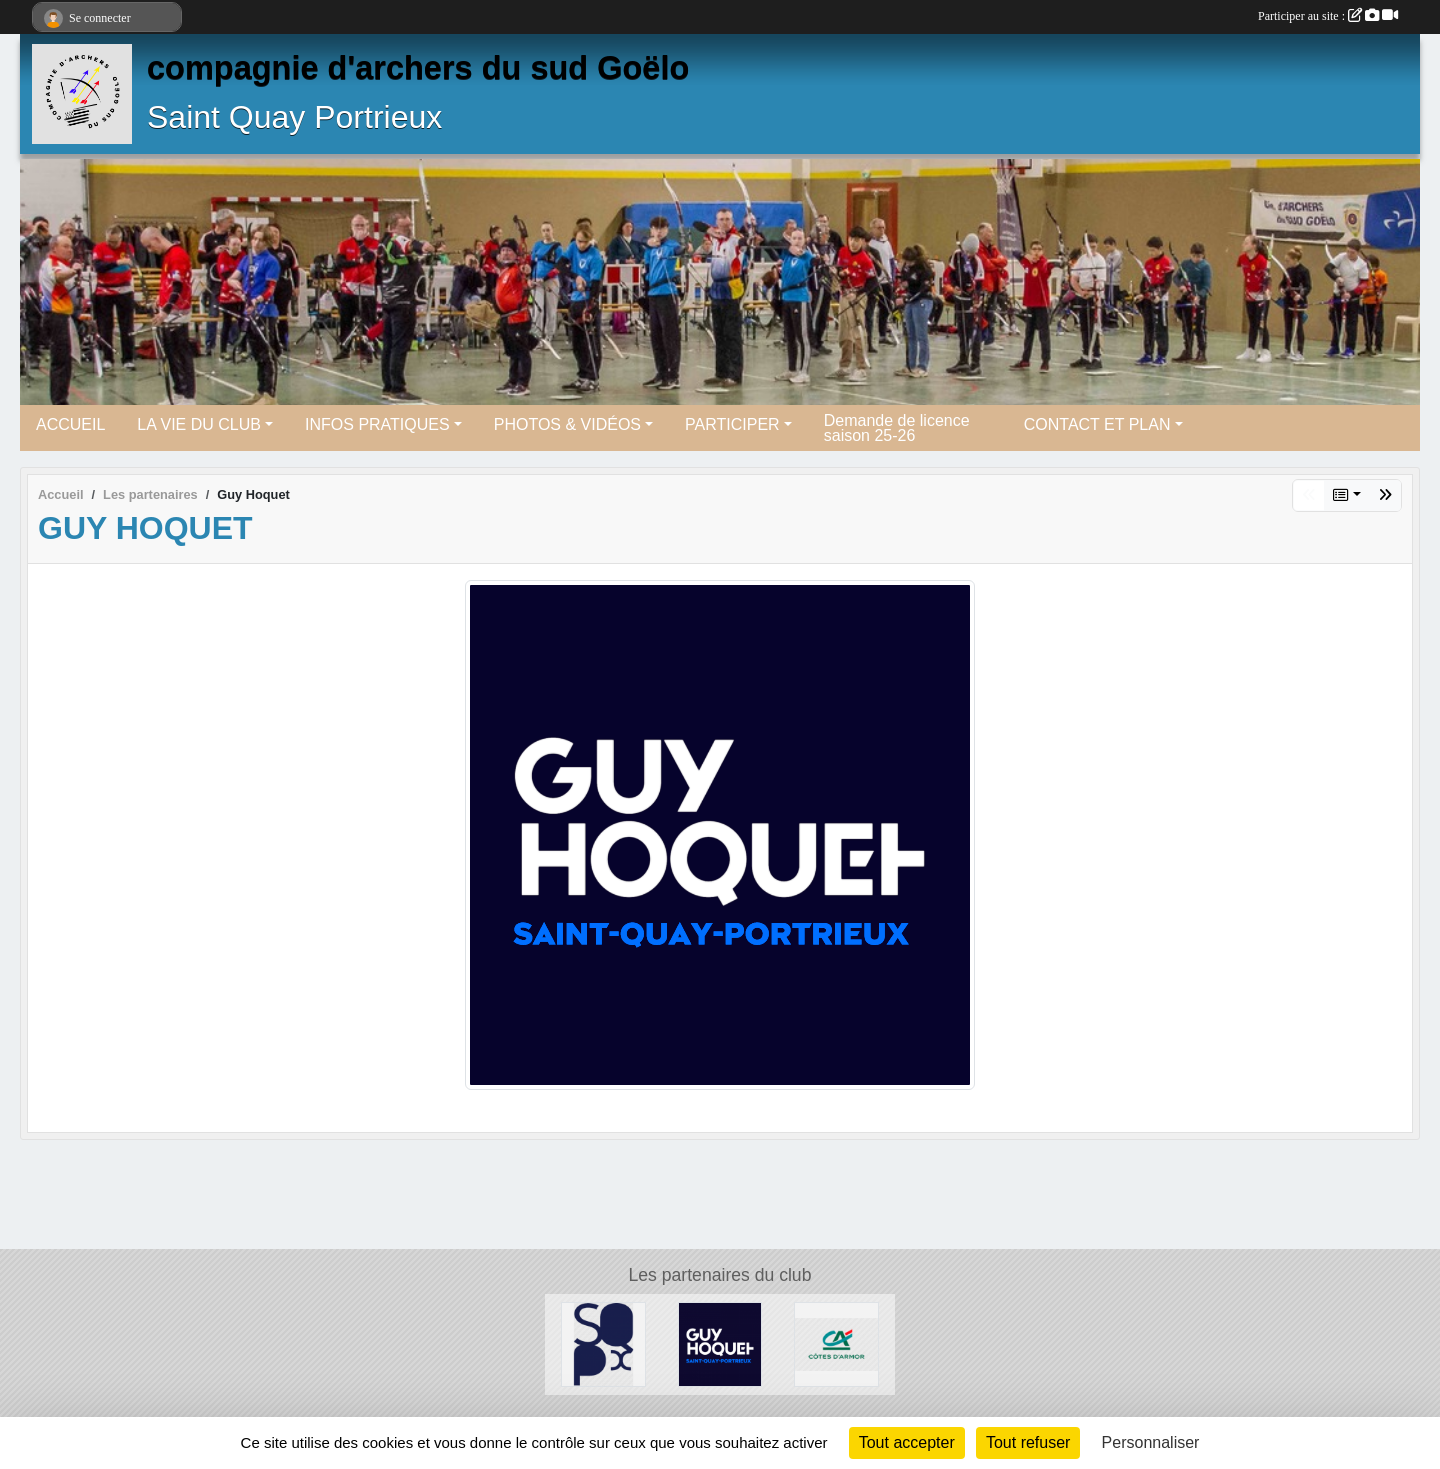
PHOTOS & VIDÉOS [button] (567, 424)
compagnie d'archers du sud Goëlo (418, 68)
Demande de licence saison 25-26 (897, 428)
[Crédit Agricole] (836, 1343)
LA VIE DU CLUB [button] (199, 424)
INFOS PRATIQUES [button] (377, 424)
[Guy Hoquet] (720, 1343)
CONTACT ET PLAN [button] (1097, 424)
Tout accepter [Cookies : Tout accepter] (907, 1442)
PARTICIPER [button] (732, 424)
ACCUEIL (70, 424)
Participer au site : (1328, 16)
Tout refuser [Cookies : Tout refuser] (1028, 1442)
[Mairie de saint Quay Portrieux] (603, 1343)
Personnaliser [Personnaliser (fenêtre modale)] (1151, 1442)
